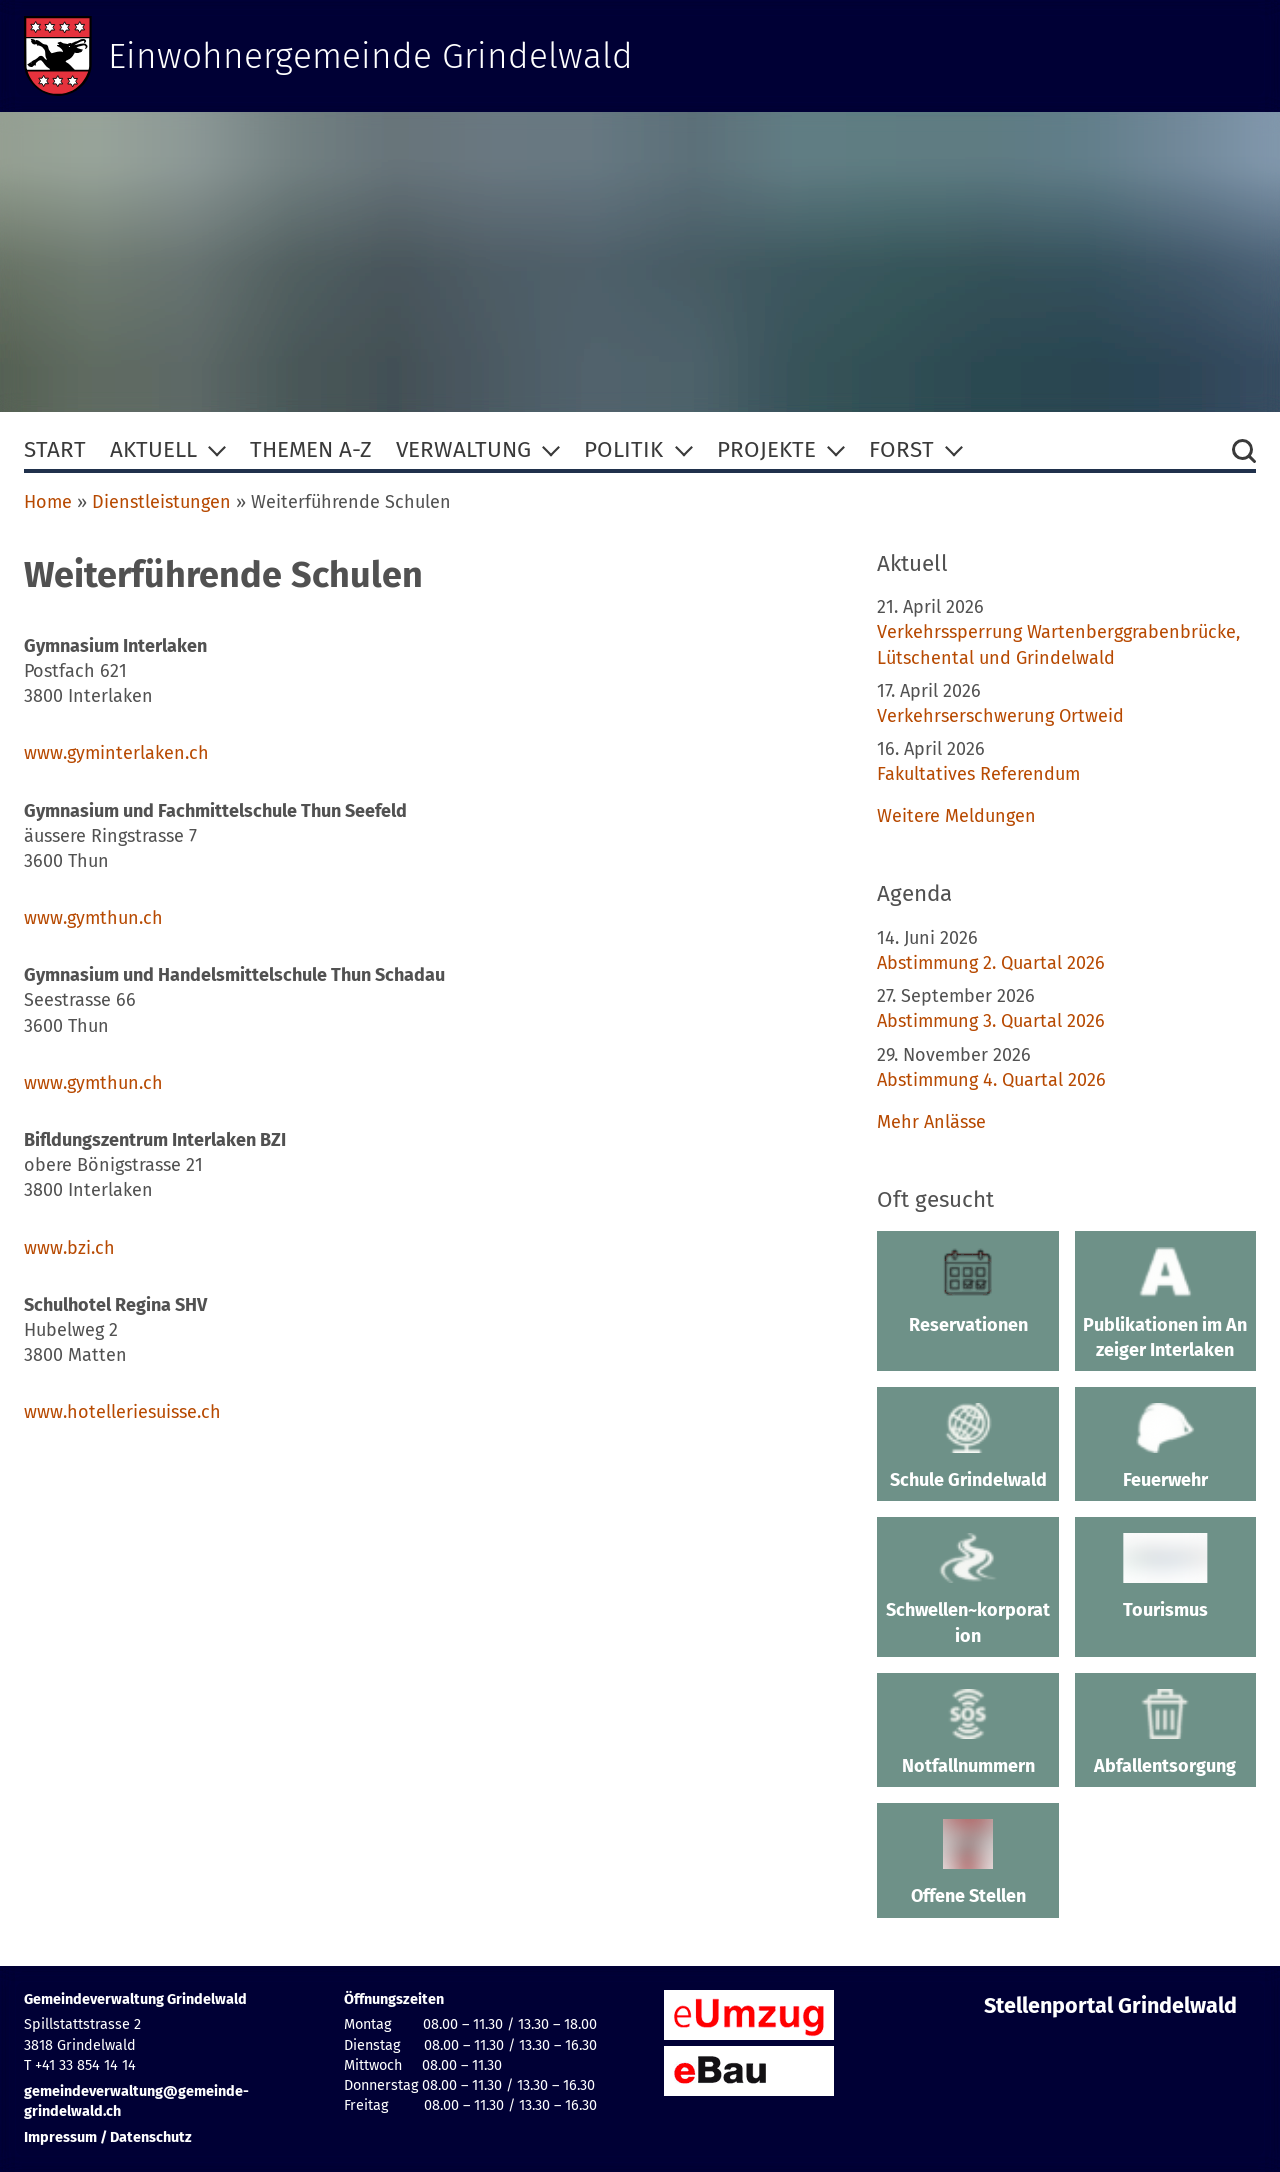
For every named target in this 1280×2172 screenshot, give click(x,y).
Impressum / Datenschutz (108, 2137)
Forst (901, 449)
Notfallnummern (967, 1733)
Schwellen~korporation (967, 1589)
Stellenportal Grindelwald (1110, 2006)
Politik (623, 449)
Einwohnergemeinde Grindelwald (371, 56)
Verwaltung (463, 449)
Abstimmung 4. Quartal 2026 (991, 1080)
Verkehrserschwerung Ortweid (1000, 716)
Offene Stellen (967, 1863)
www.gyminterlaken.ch (116, 753)
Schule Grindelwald (967, 1447)
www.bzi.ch (69, 1248)
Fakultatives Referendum (978, 774)
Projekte (766, 449)
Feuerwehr (1165, 1447)
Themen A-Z (311, 449)
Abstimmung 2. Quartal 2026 (991, 963)
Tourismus (1165, 1577)
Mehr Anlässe (931, 1122)
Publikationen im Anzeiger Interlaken (1165, 1303)
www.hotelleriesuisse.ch (122, 1412)
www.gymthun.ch (93, 918)
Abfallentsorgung (1165, 1733)
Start (55, 449)
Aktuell (153, 449)
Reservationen (967, 1291)
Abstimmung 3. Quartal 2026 (991, 1021)
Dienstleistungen (161, 502)
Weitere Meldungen (956, 816)
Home (48, 502)
